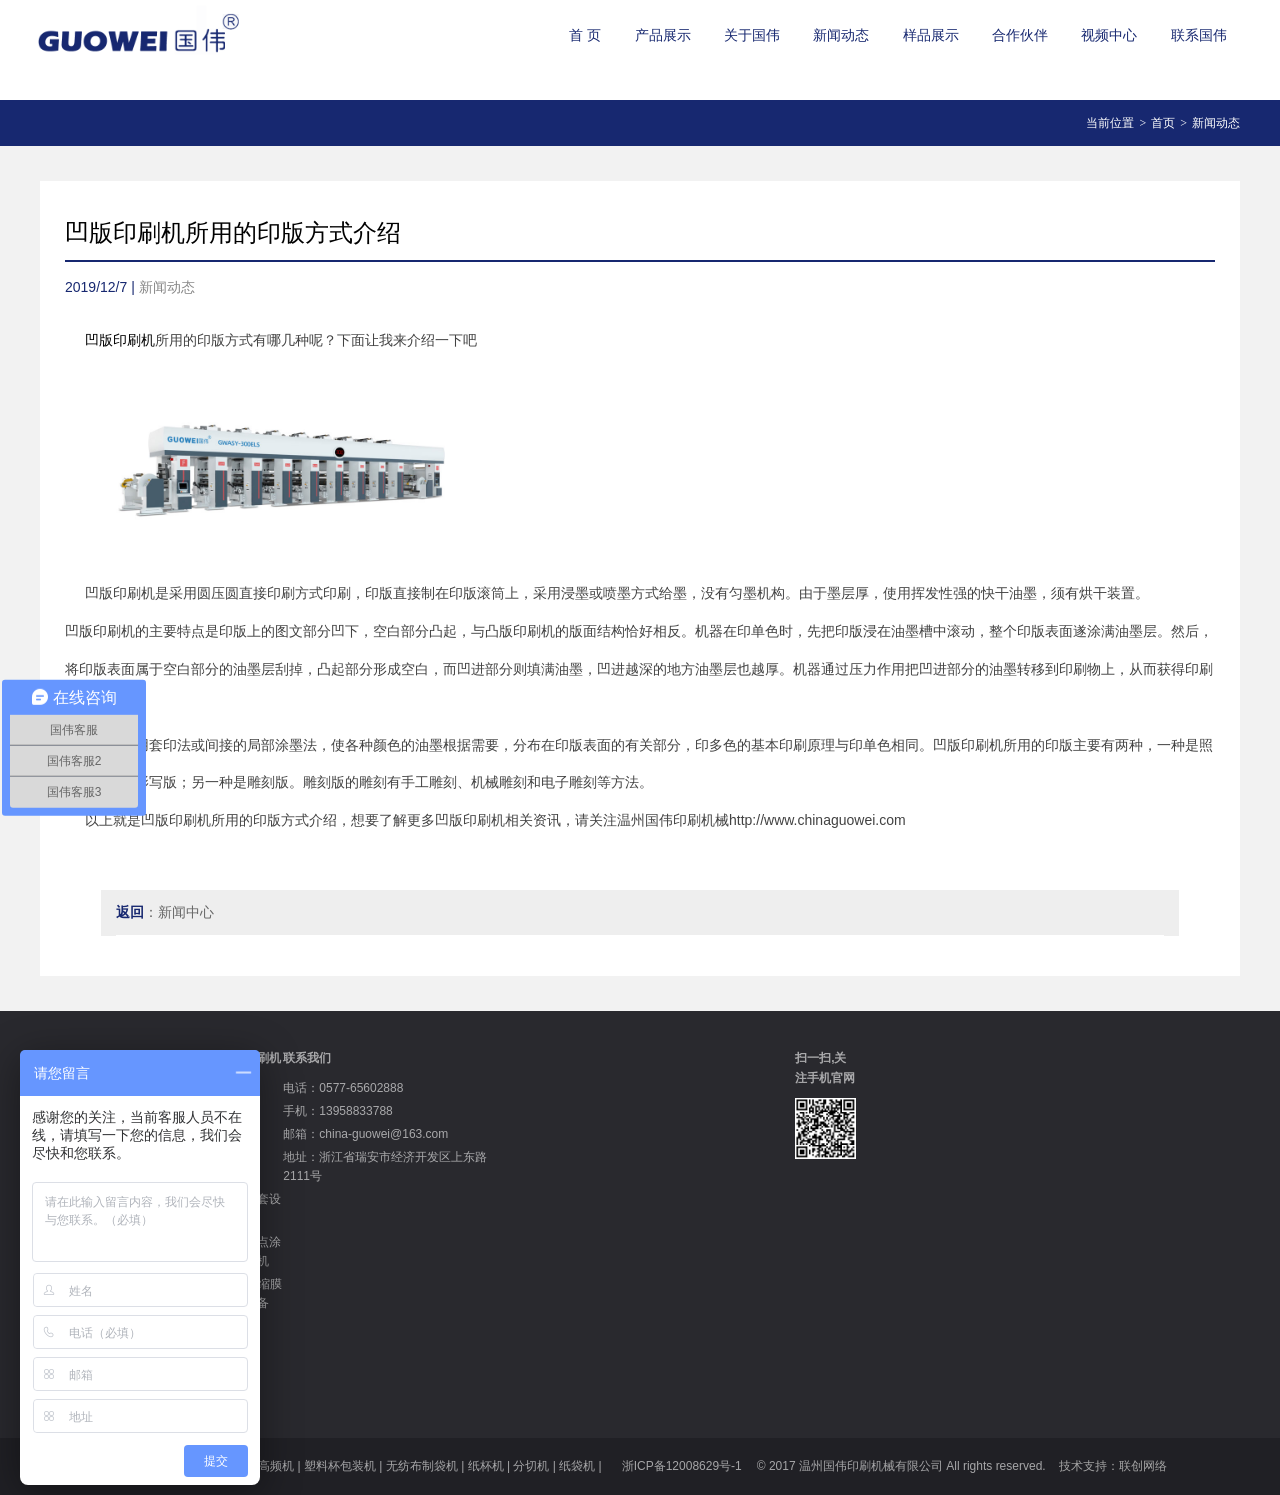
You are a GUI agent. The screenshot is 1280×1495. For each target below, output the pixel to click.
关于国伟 (752, 35)
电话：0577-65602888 (343, 1088)
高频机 (276, 1466)
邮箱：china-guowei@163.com (365, 1134)
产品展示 (663, 35)
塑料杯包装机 (340, 1466)
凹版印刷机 (120, 340)
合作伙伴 (1020, 35)
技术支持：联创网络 (1113, 1466)
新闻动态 (841, 35)
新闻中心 (186, 912)
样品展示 (931, 35)
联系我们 (307, 1058)
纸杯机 (486, 1466)
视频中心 (1109, 35)
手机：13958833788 (337, 1111)
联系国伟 (1199, 35)
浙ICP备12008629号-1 (679, 1466)
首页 (1163, 123)
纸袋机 (577, 1466)
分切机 (531, 1466)
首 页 (585, 35)
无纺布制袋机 (422, 1466)
